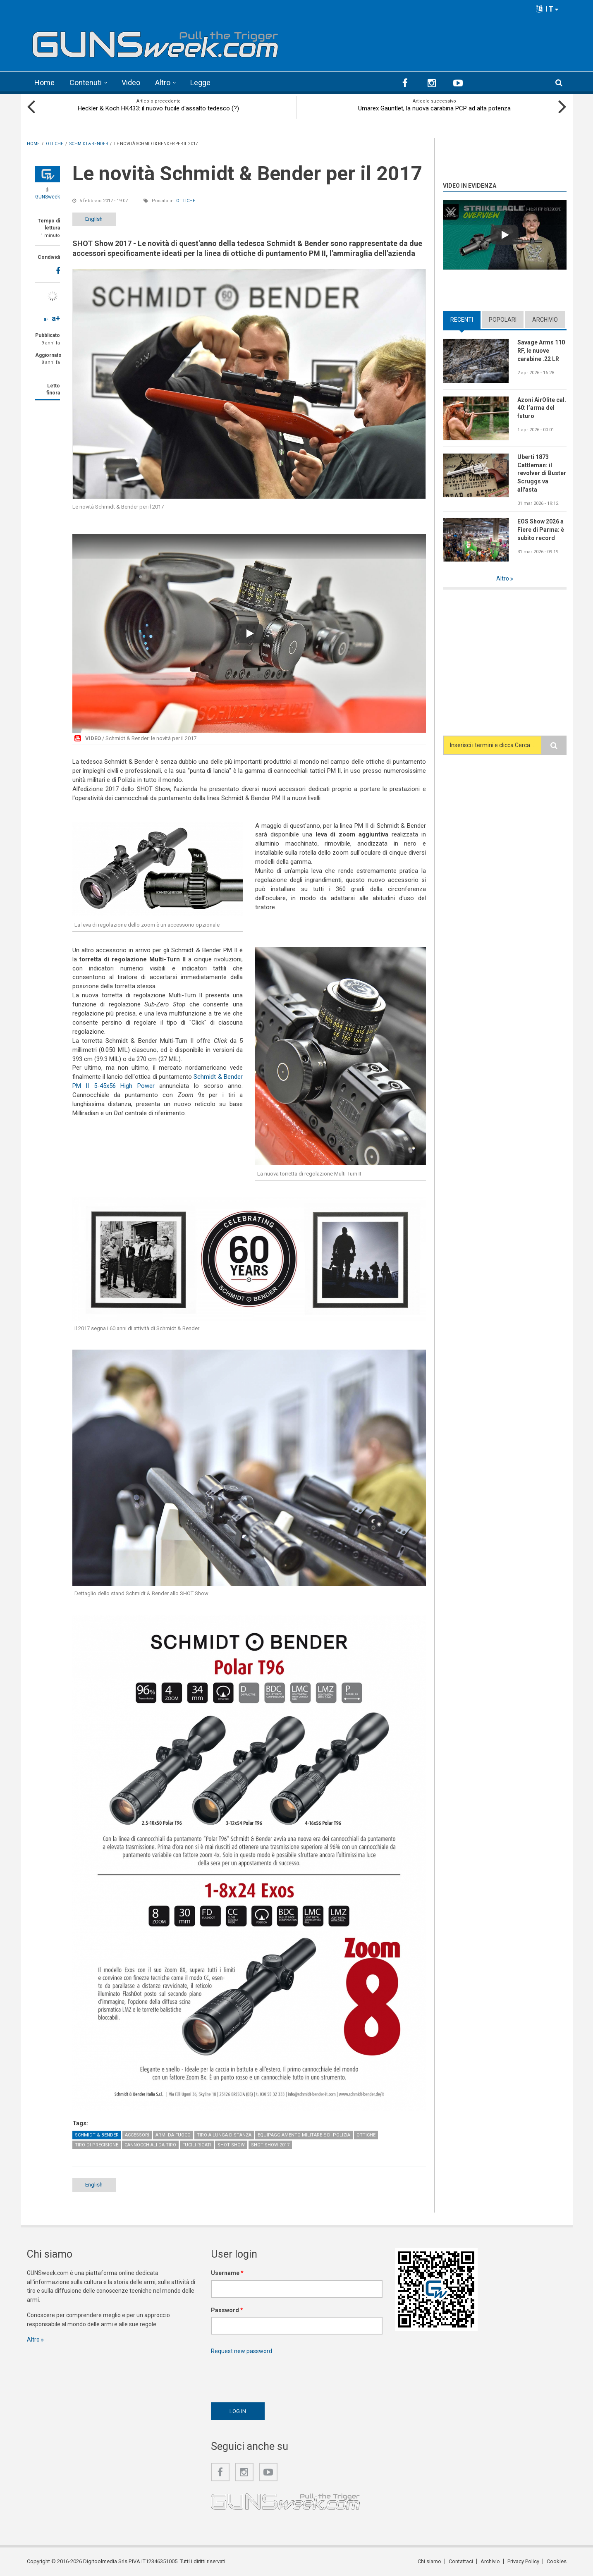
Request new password (241, 2351)
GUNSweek (47, 197)
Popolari (502, 319)
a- (46, 319)
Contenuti (85, 82)
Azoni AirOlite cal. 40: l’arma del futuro (541, 408)
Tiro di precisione (96, 2145)
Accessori (137, 2135)
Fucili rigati (196, 2145)
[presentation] (274, 2376)
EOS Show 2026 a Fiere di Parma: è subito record (540, 529)
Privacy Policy (523, 2561)
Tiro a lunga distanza (224, 2135)
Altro (162, 82)
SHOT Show (231, 2145)
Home (44, 82)
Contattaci (461, 2561)
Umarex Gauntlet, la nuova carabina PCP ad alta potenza (434, 108)
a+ (56, 318)
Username (227, 2273)
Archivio (545, 319)
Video (131, 82)
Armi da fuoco (173, 2135)
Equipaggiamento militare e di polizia (304, 2135)
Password (227, 2310)
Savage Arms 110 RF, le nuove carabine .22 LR (541, 350)
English (94, 219)
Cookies (557, 2561)
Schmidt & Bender (97, 2135)
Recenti (461, 319)
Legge (200, 82)
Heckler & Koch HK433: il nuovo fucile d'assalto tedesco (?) (158, 108)
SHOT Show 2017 (270, 2145)
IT (547, 9)
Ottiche (185, 200)
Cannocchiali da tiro (150, 2145)
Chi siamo (429, 2561)
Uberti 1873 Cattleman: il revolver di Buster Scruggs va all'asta (541, 473)
